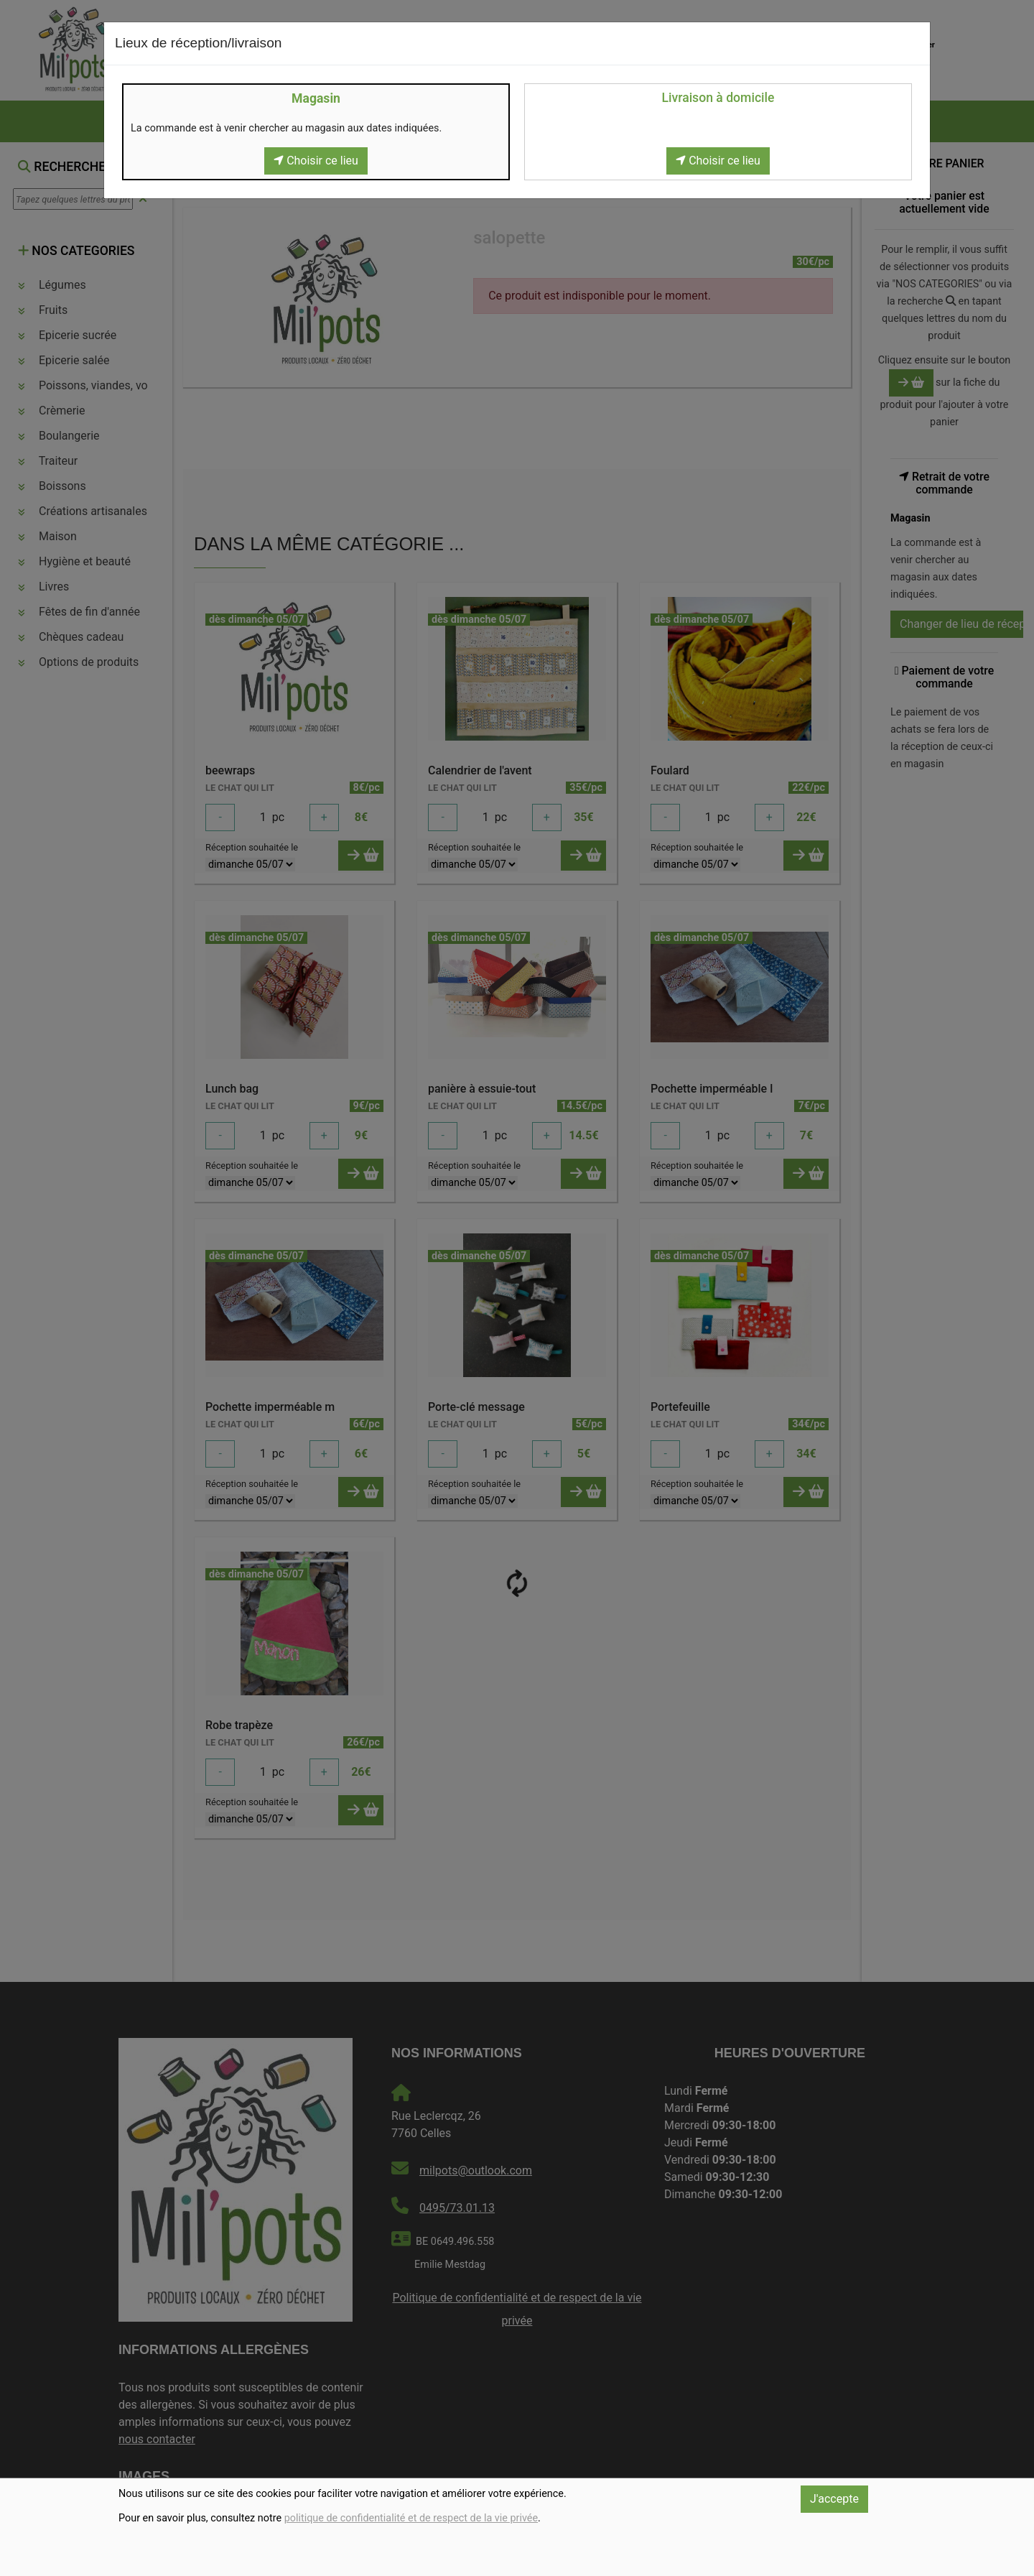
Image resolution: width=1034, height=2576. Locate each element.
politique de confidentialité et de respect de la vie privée (411, 2518)
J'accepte (834, 2499)
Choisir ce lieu (316, 160)
